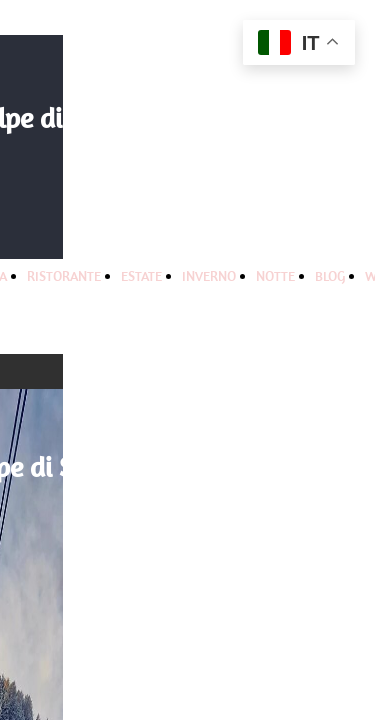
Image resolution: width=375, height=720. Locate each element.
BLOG (330, 276)
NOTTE (275, 276)
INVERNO (209, 276)
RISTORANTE (64, 276)
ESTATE (141, 276)
